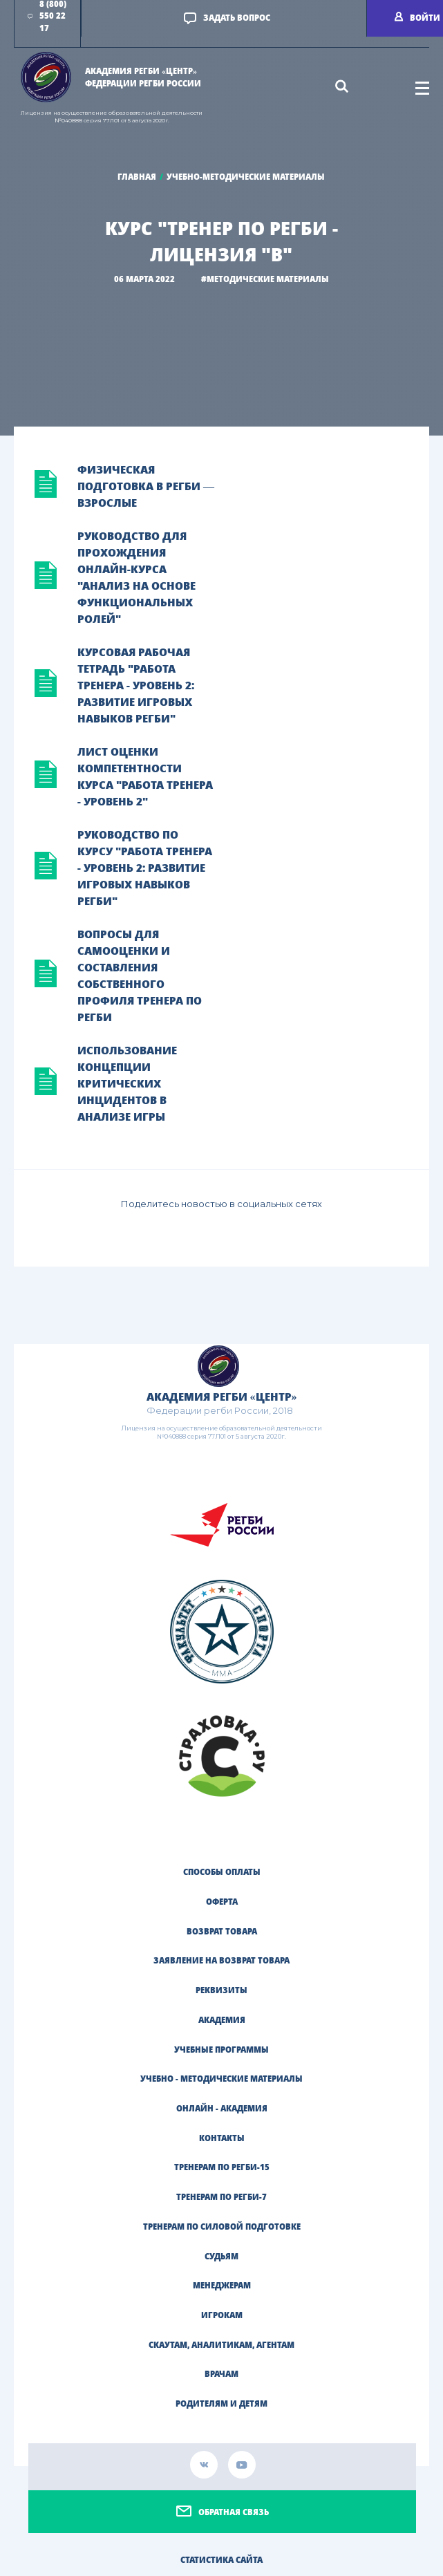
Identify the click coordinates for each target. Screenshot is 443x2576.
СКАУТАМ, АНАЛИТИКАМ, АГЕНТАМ (221, 2345)
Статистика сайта (221, 2560)
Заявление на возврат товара (221, 1960)
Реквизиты (221, 1990)
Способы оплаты (222, 1872)
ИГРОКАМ (222, 2315)
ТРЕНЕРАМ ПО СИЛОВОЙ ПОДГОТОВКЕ (222, 2226)
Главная (136, 177)
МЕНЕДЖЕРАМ (222, 2285)
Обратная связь (233, 2512)
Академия (221, 2020)
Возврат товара (222, 1931)
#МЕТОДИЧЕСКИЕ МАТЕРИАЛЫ (265, 279)
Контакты (222, 2138)
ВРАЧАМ (221, 2374)
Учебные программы (221, 2049)
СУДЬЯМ (221, 2256)
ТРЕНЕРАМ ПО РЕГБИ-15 (222, 2167)
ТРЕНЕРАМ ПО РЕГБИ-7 (221, 2197)
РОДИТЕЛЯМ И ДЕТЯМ (221, 2403)
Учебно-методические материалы (246, 177)
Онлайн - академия (221, 2108)
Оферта (222, 1901)
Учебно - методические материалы (221, 2078)
